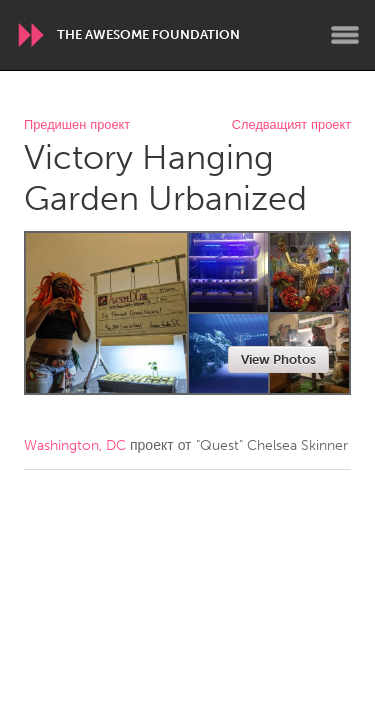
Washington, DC (75, 445)
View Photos (278, 359)
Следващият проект (291, 125)
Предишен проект (77, 125)
